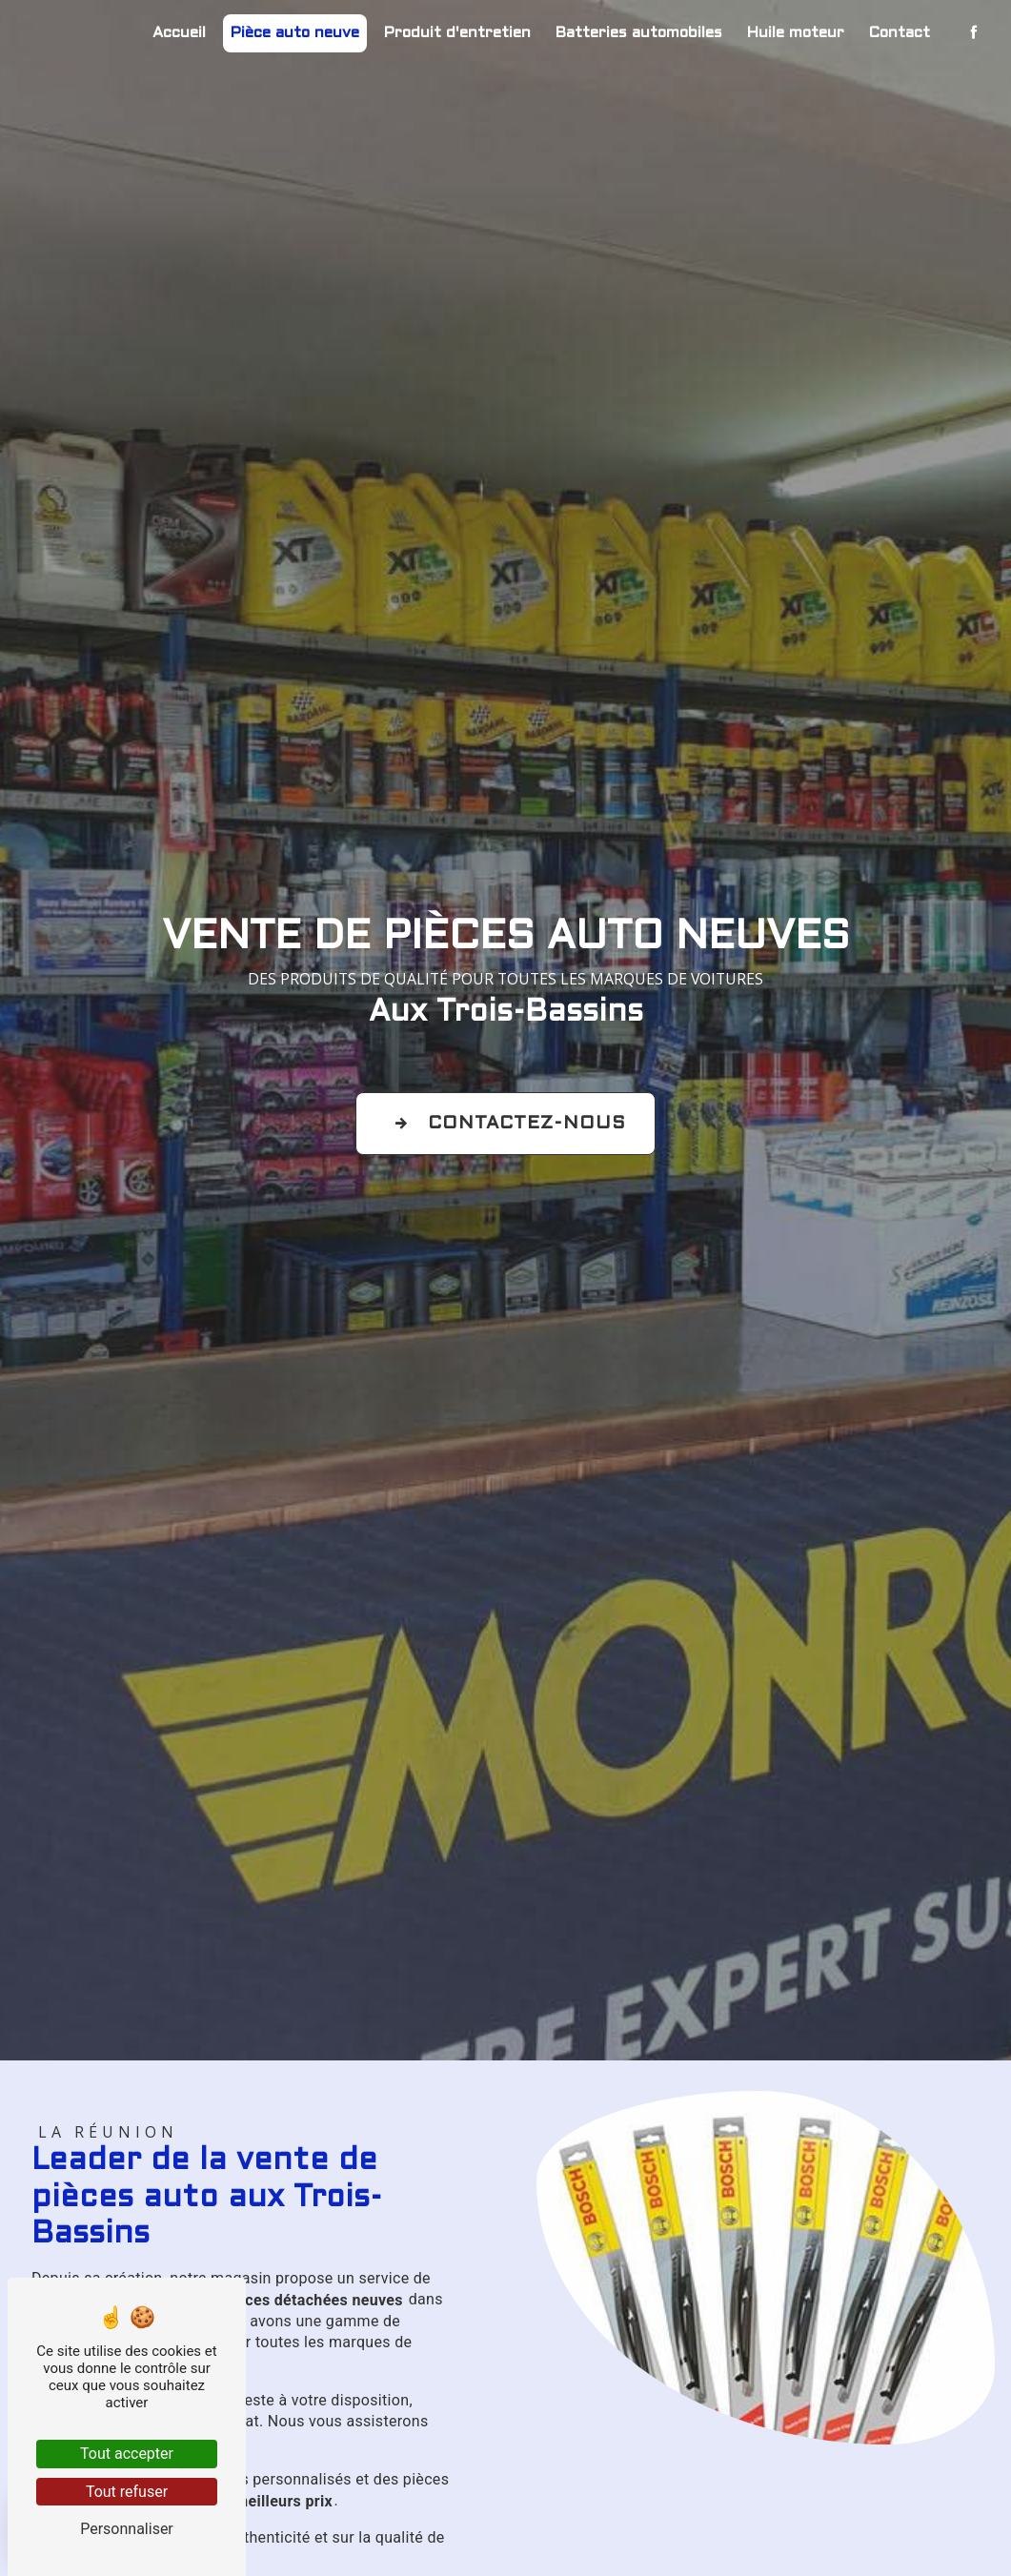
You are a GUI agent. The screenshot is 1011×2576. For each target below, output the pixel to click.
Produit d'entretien (457, 33)
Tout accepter (126, 2453)
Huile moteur (795, 33)
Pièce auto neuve (295, 33)
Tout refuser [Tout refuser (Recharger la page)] (127, 2492)
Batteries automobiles (639, 33)
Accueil (179, 33)
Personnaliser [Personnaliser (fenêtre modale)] (126, 2529)
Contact (899, 33)
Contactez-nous (505, 1123)
